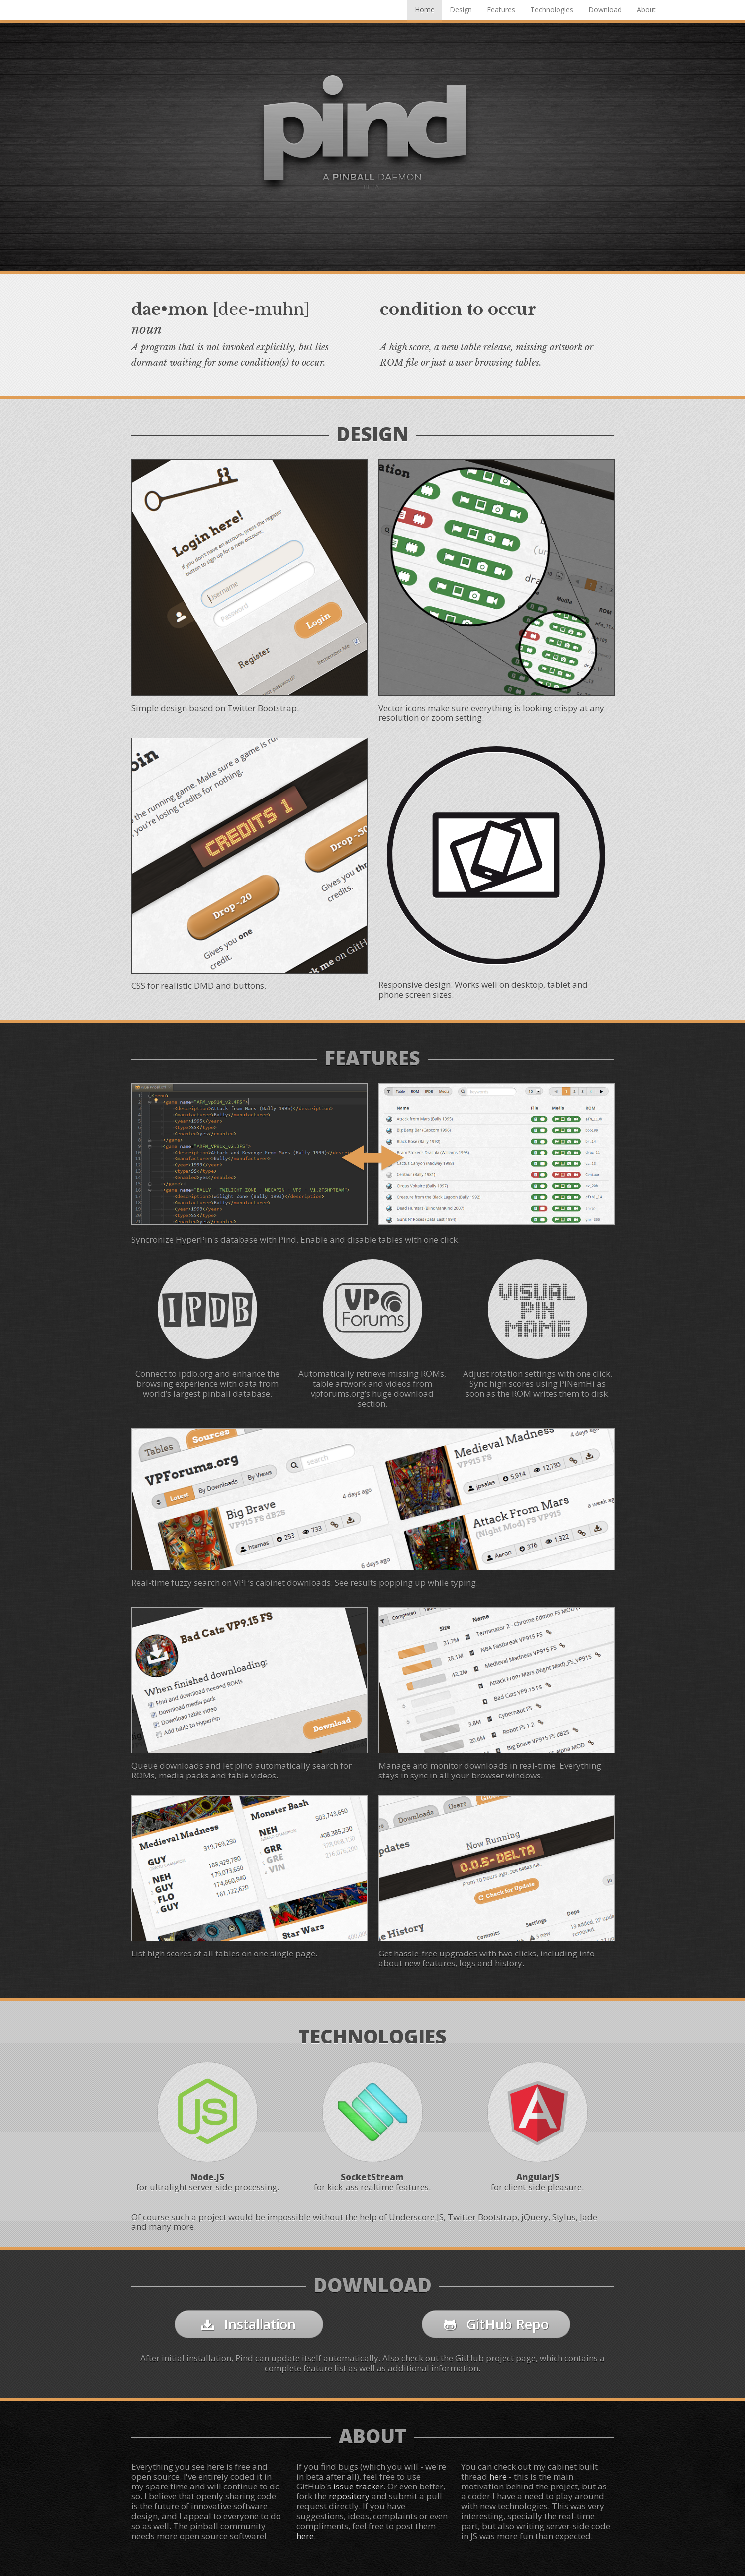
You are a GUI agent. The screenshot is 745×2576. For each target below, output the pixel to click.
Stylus (564, 2216)
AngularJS (537, 2177)
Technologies (551, 9)
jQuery (534, 2216)
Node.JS (207, 2177)
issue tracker (358, 2486)
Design (461, 9)
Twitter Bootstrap (482, 2216)
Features (501, 9)
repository (349, 2496)
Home (425, 9)
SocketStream (372, 2177)
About (646, 9)
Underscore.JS (416, 2216)
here (305, 2536)
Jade (588, 2216)
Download (605, 9)
